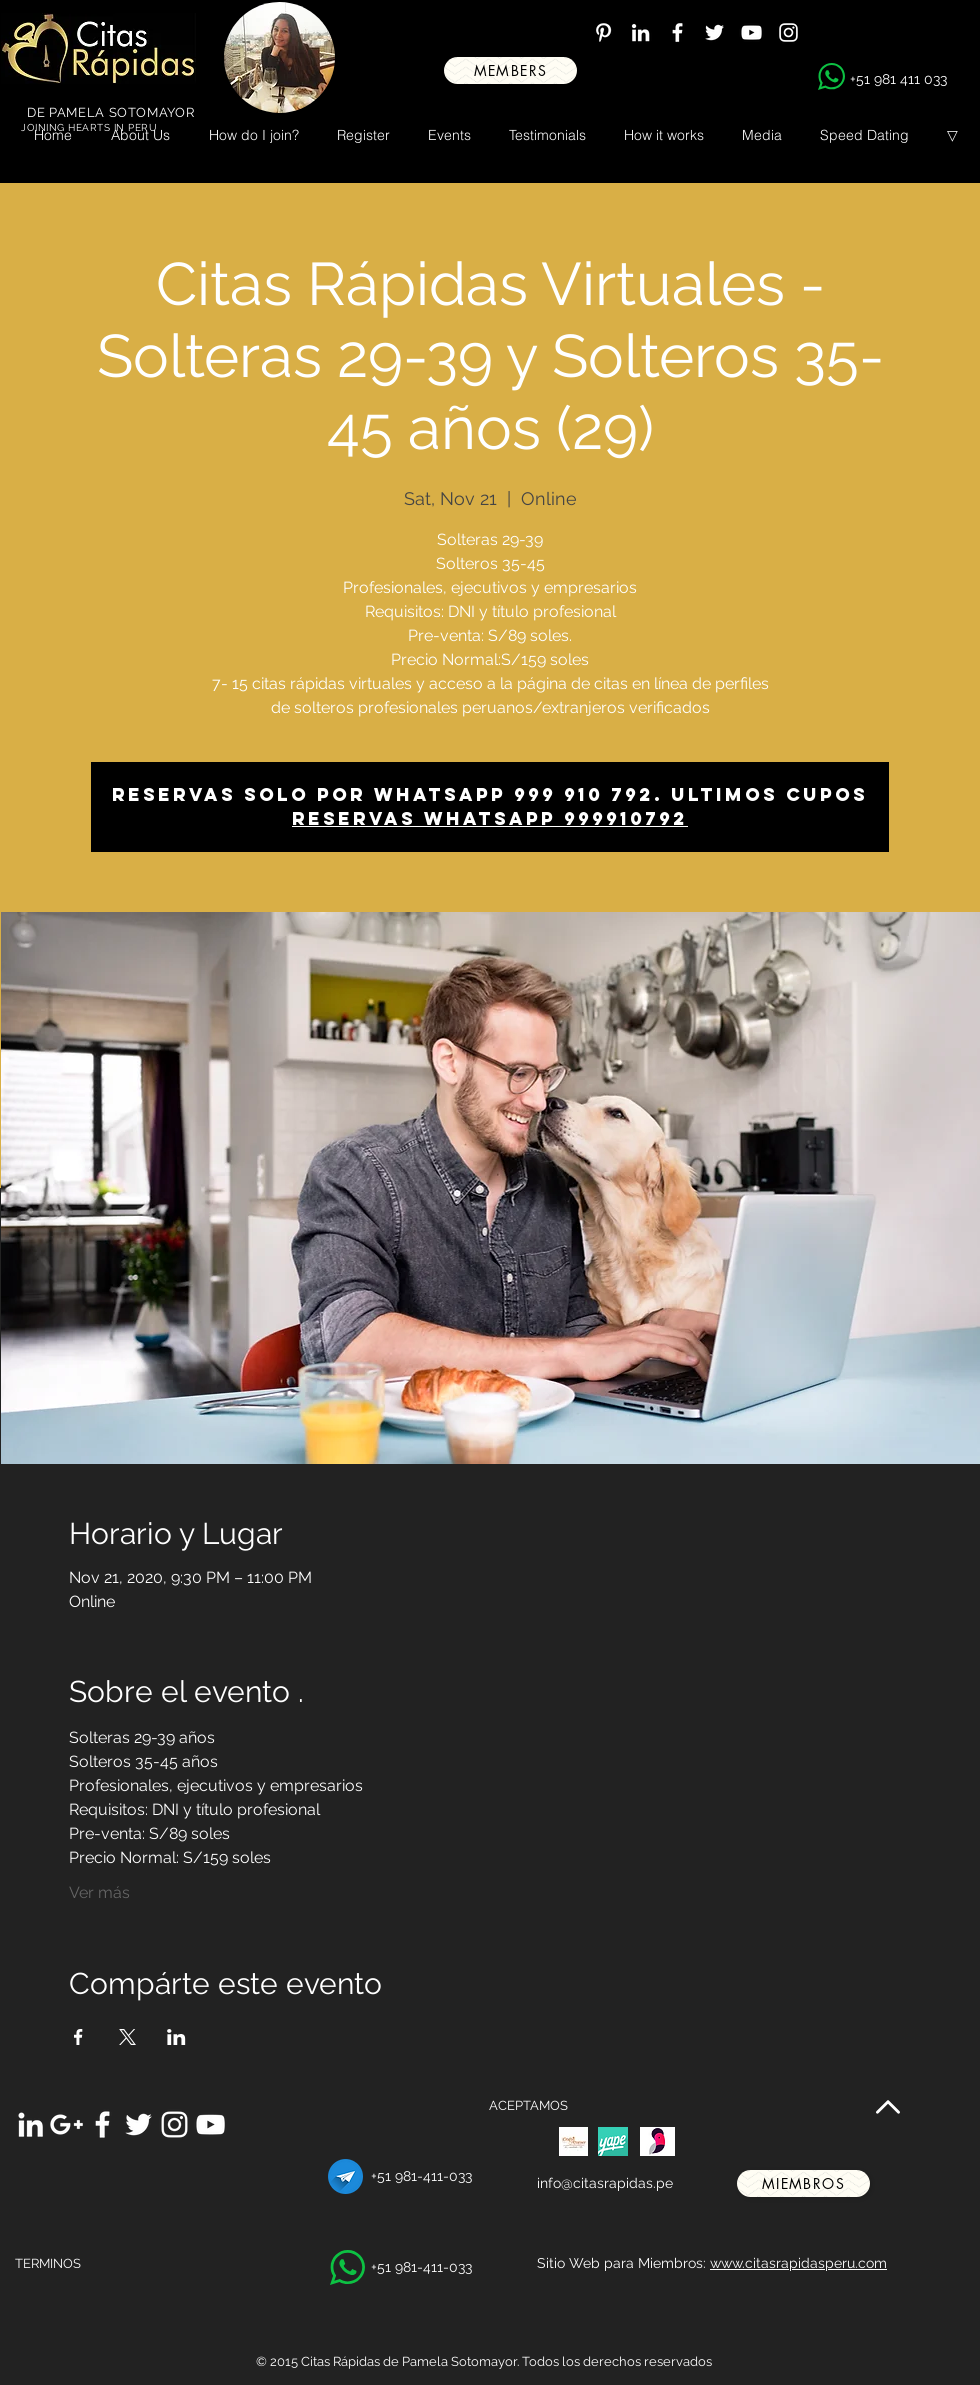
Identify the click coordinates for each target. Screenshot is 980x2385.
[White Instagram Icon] (788, 32)
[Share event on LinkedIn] (176, 2037)
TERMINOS (48, 2263)
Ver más (99, 1892)
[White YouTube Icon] (751, 32)
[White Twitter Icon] (714, 32)
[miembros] (803, 2183)
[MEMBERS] (510, 70)
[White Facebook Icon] (677, 32)
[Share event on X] (127, 2037)
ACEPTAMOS (528, 2105)
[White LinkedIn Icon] (640, 32)
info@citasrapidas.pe (605, 2183)
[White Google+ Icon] (66, 2124)
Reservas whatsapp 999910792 (490, 818)
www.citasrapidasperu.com (798, 2263)
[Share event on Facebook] (78, 2037)
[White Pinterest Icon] (603, 32)
